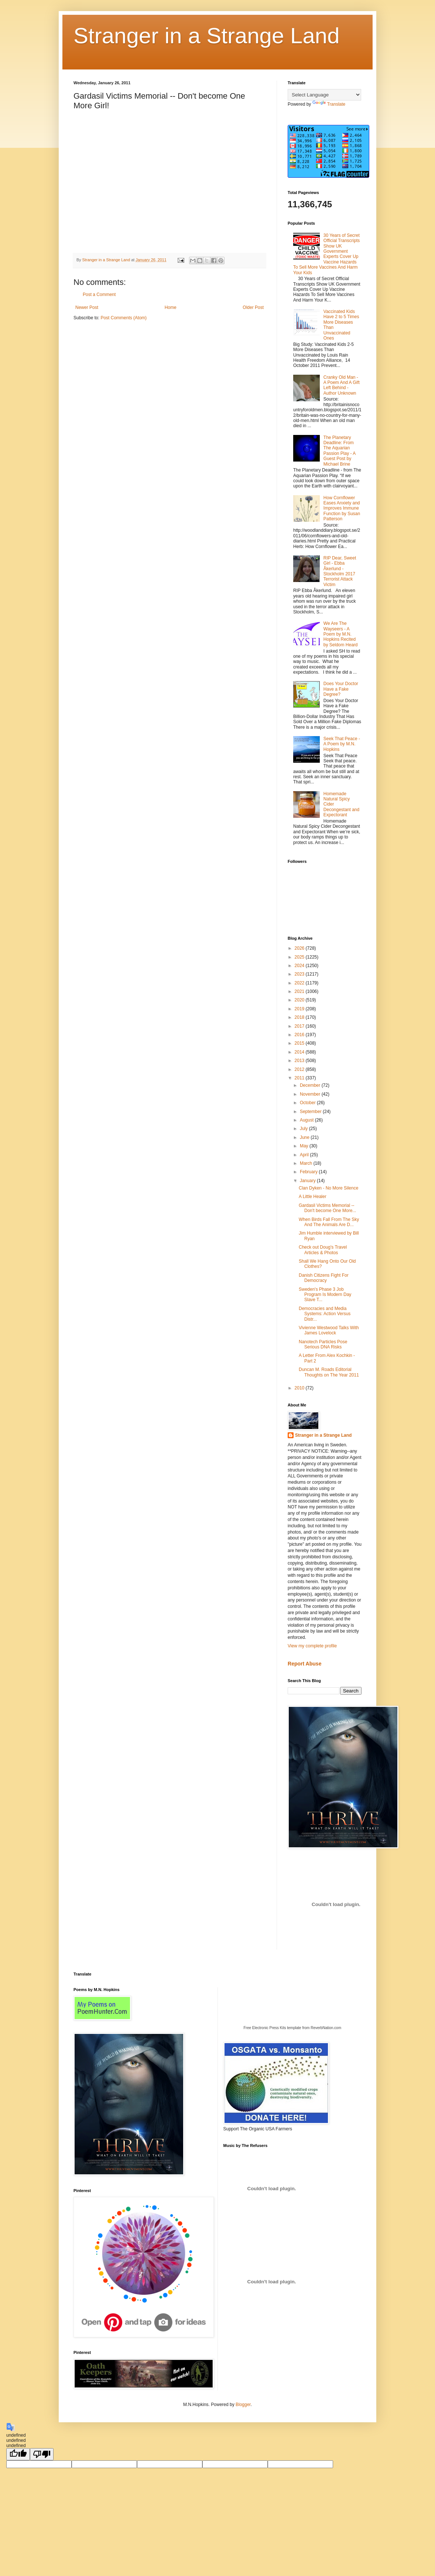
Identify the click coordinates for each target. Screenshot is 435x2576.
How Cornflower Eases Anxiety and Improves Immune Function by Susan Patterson (341, 508)
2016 (300, 1034)
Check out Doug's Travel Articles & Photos (323, 1250)
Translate (329, 104)
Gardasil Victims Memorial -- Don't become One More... (327, 1208)
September (311, 1111)
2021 (300, 991)
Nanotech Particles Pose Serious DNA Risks (323, 1344)
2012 (300, 1069)
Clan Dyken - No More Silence (328, 1188)
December (311, 1085)
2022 (300, 983)
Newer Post (86, 307)
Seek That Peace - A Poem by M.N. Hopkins (341, 744)
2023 (300, 974)
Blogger (243, 2404)
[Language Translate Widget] (324, 95)
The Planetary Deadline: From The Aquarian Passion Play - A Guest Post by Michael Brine (339, 451)
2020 (300, 1000)
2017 (300, 1026)
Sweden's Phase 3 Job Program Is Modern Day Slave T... (325, 1295)
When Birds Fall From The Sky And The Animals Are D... (329, 1222)
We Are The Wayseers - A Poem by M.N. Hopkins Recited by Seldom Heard (340, 634)
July (304, 1128)
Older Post (253, 307)
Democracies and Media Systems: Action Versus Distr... (324, 1314)
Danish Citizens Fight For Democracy (324, 1278)
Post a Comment (99, 294)
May (304, 1146)
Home (171, 307)
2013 (300, 1060)
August (307, 1120)
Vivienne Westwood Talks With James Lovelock (329, 1330)
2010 (300, 1388)
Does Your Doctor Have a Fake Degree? (340, 689)
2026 (300, 948)
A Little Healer (312, 1196)
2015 (300, 1043)
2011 (300, 1078)
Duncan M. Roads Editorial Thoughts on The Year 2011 (329, 1372)
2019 (300, 1008)
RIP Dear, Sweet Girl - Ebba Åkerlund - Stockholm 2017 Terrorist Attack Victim (339, 571)
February (309, 1171)
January (308, 1180)
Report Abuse (304, 1664)
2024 (300, 965)
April (305, 1154)
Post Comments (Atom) (123, 317)
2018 (300, 1017)
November (311, 1094)
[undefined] (18, 2454)
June (305, 1137)
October (308, 1102)
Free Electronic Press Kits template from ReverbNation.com (292, 2028)
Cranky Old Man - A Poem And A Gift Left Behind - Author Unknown (341, 385)
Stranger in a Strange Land (206, 35)
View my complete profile (312, 1645)
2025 (300, 957)
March (307, 1163)
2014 (300, 1052)
